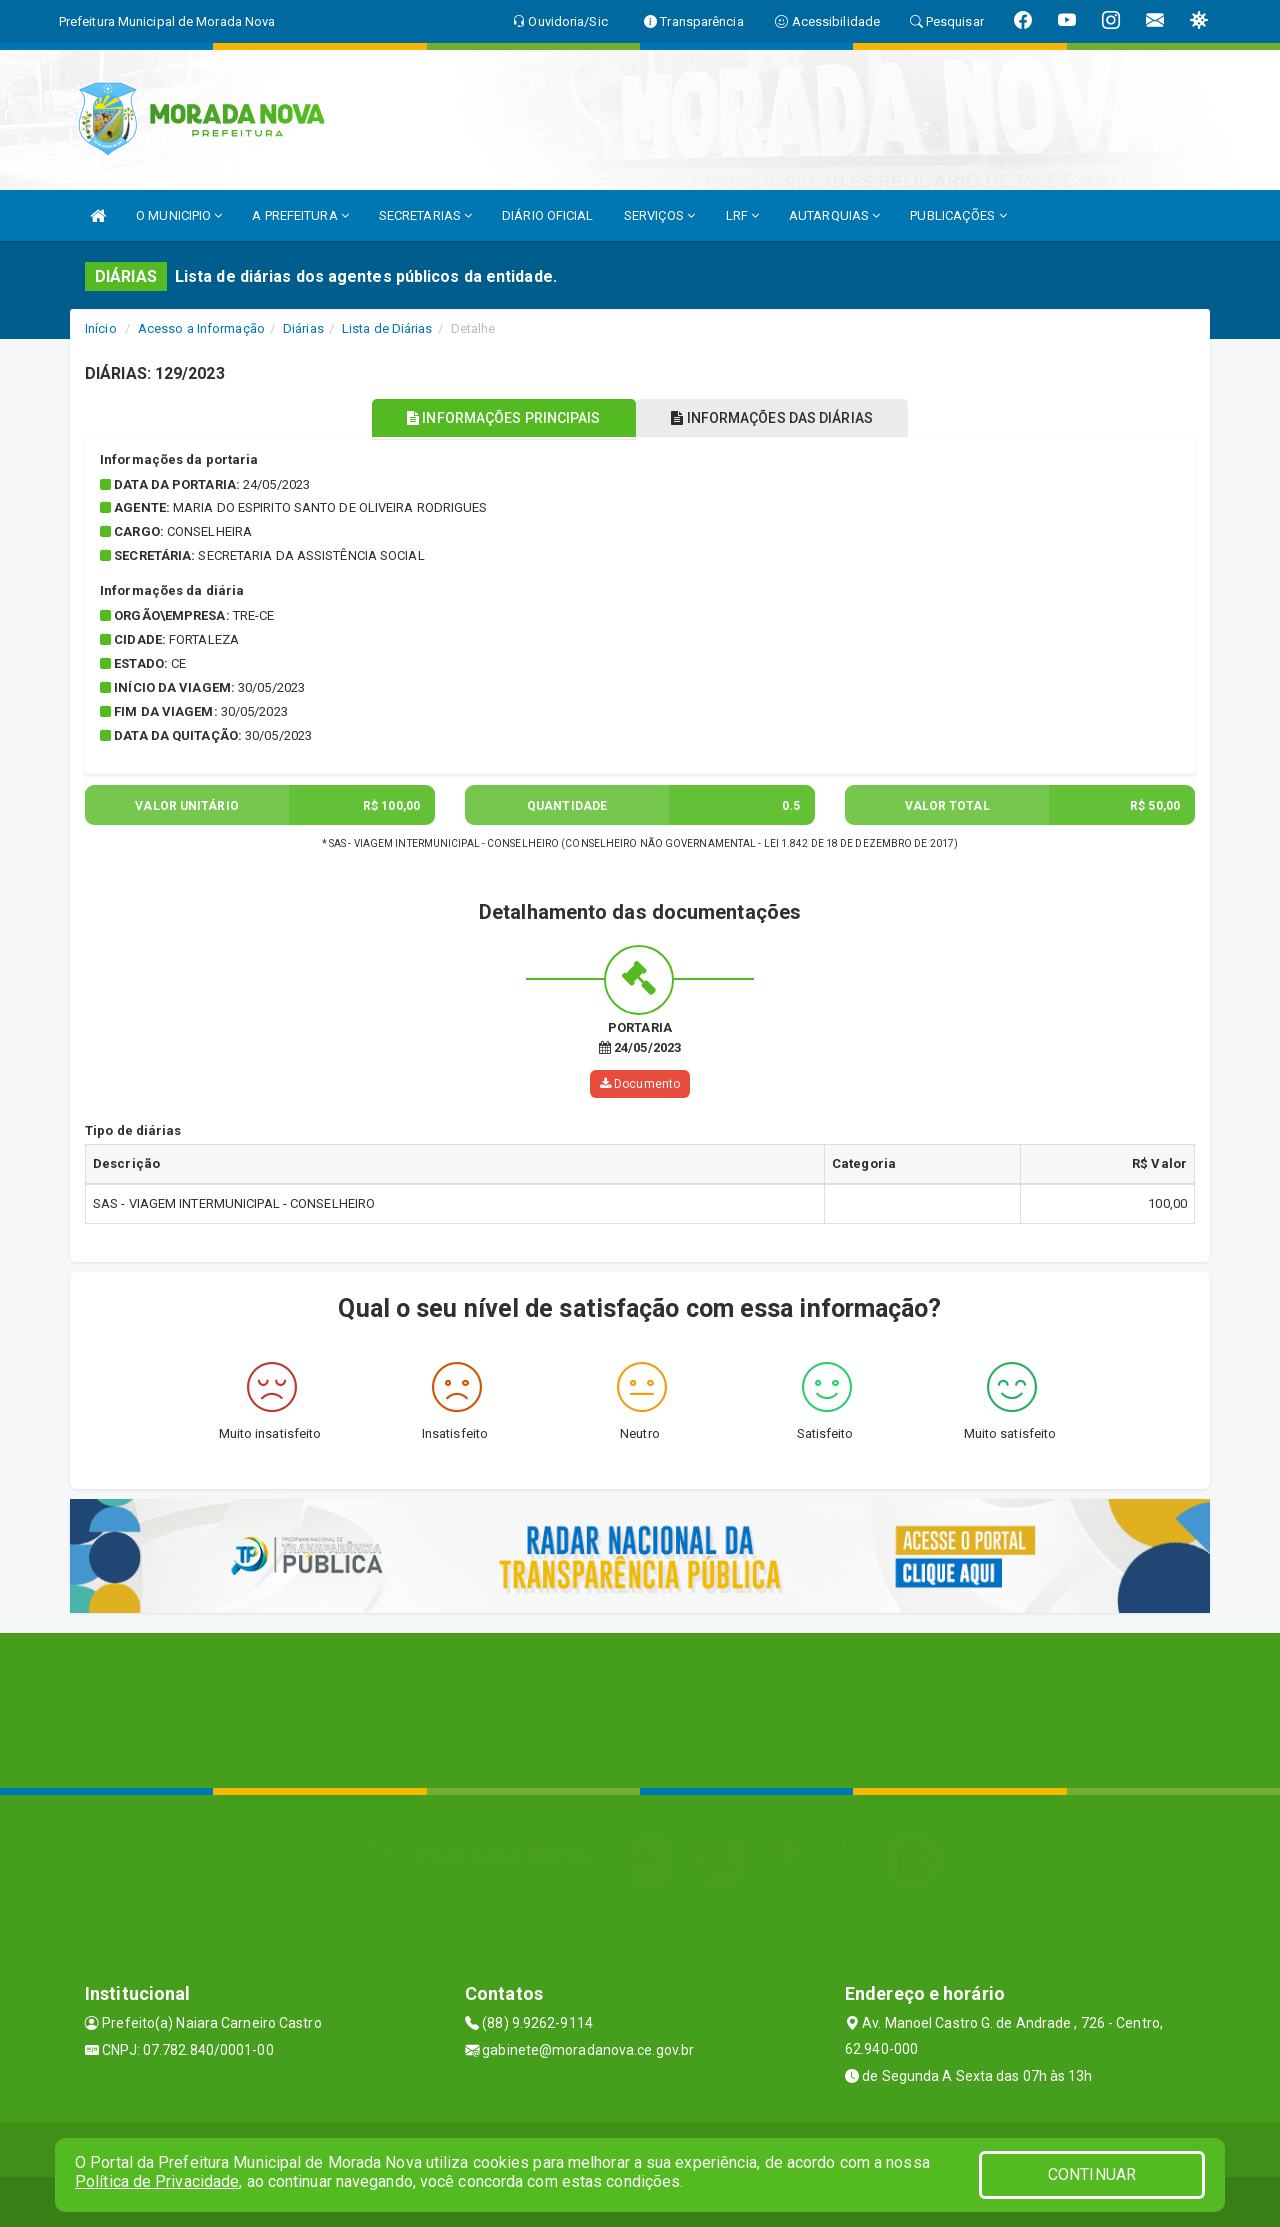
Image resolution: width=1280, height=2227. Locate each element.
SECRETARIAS (425, 215)
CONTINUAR (1092, 2174)
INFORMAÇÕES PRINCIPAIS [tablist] (497, 418)
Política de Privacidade (157, 2181)
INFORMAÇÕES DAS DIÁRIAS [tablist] (779, 418)
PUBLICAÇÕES (958, 215)
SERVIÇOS (660, 215)
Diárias (303, 328)
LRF (743, 215)
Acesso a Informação (201, 328)
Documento (640, 1084)
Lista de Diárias (387, 328)
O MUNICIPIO (179, 215)
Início (101, 328)
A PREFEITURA (300, 215)
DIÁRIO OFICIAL (547, 215)
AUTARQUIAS (834, 215)
